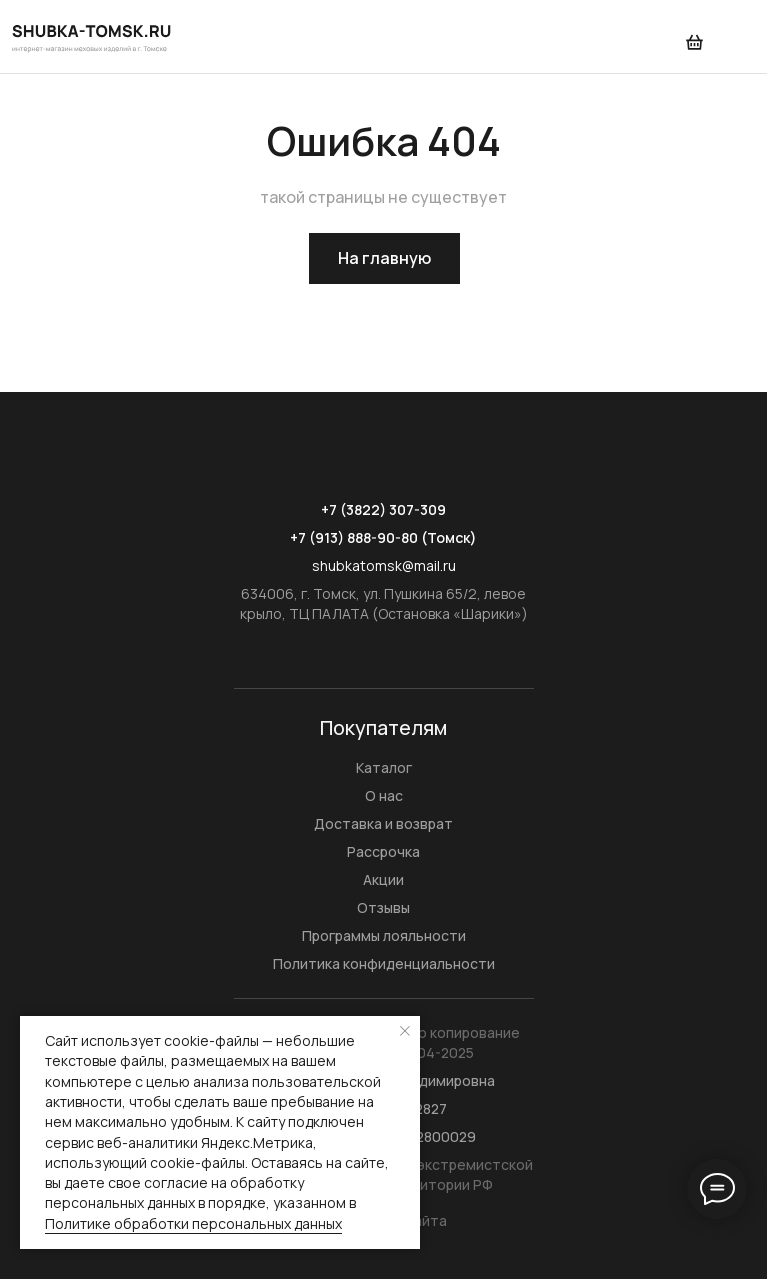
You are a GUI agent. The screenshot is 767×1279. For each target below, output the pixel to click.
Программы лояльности (384, 935)
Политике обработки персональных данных (193, 1223)
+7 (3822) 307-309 (383, 509)
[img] (93, 36)
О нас (384, 795)
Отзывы (383, 907)
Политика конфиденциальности (384, 963)
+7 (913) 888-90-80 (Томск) (383, 537)
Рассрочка (383, 851)
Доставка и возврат (383, 823)
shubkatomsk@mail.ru (384, 565)
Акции (383, 879)
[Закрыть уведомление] (405, 1031)
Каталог (384, 767)
